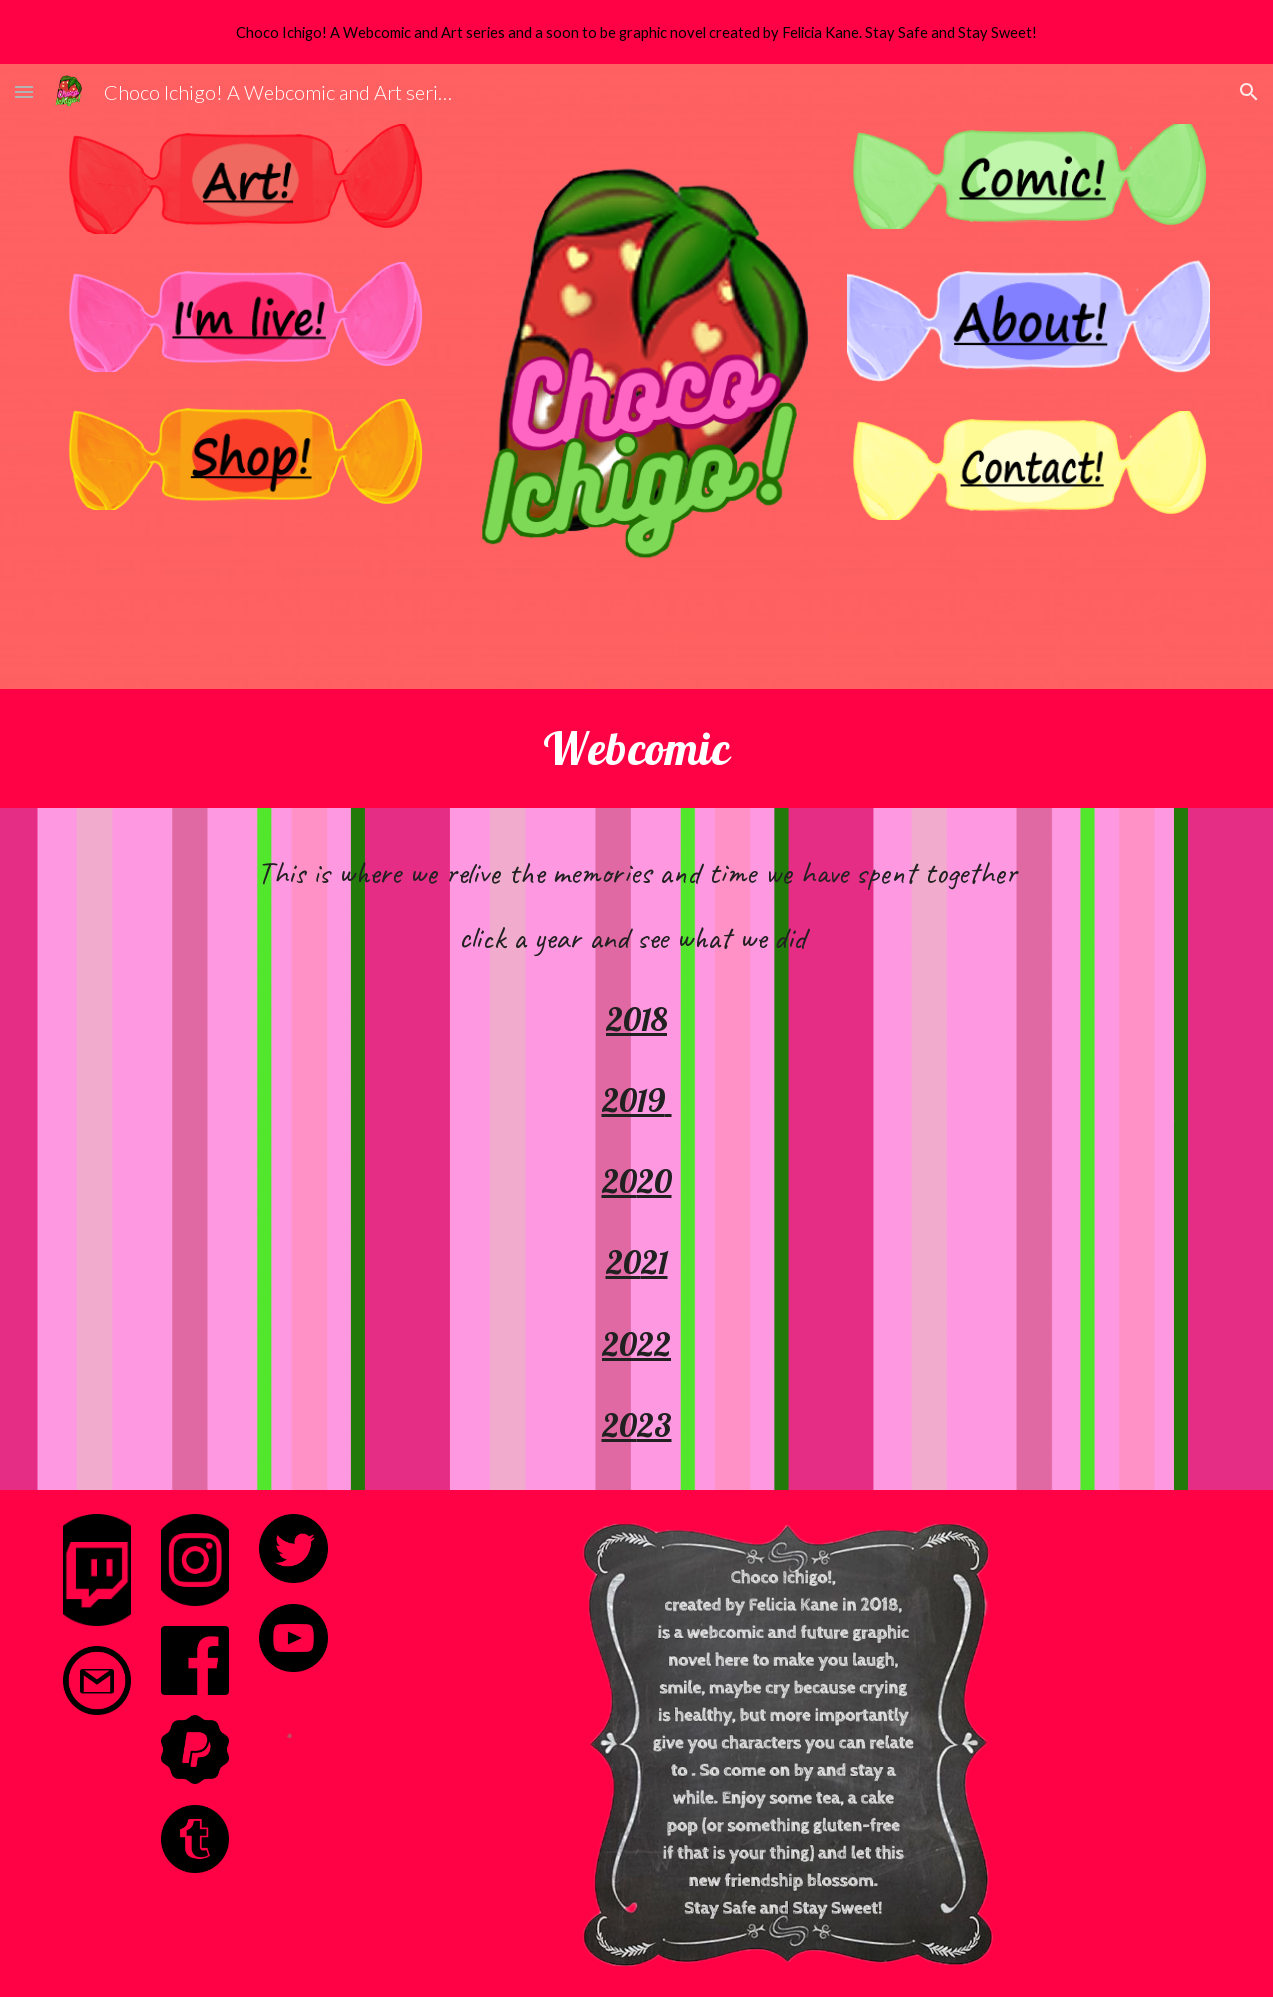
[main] (637, 748)
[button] (24, 91)
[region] (636, 32)
